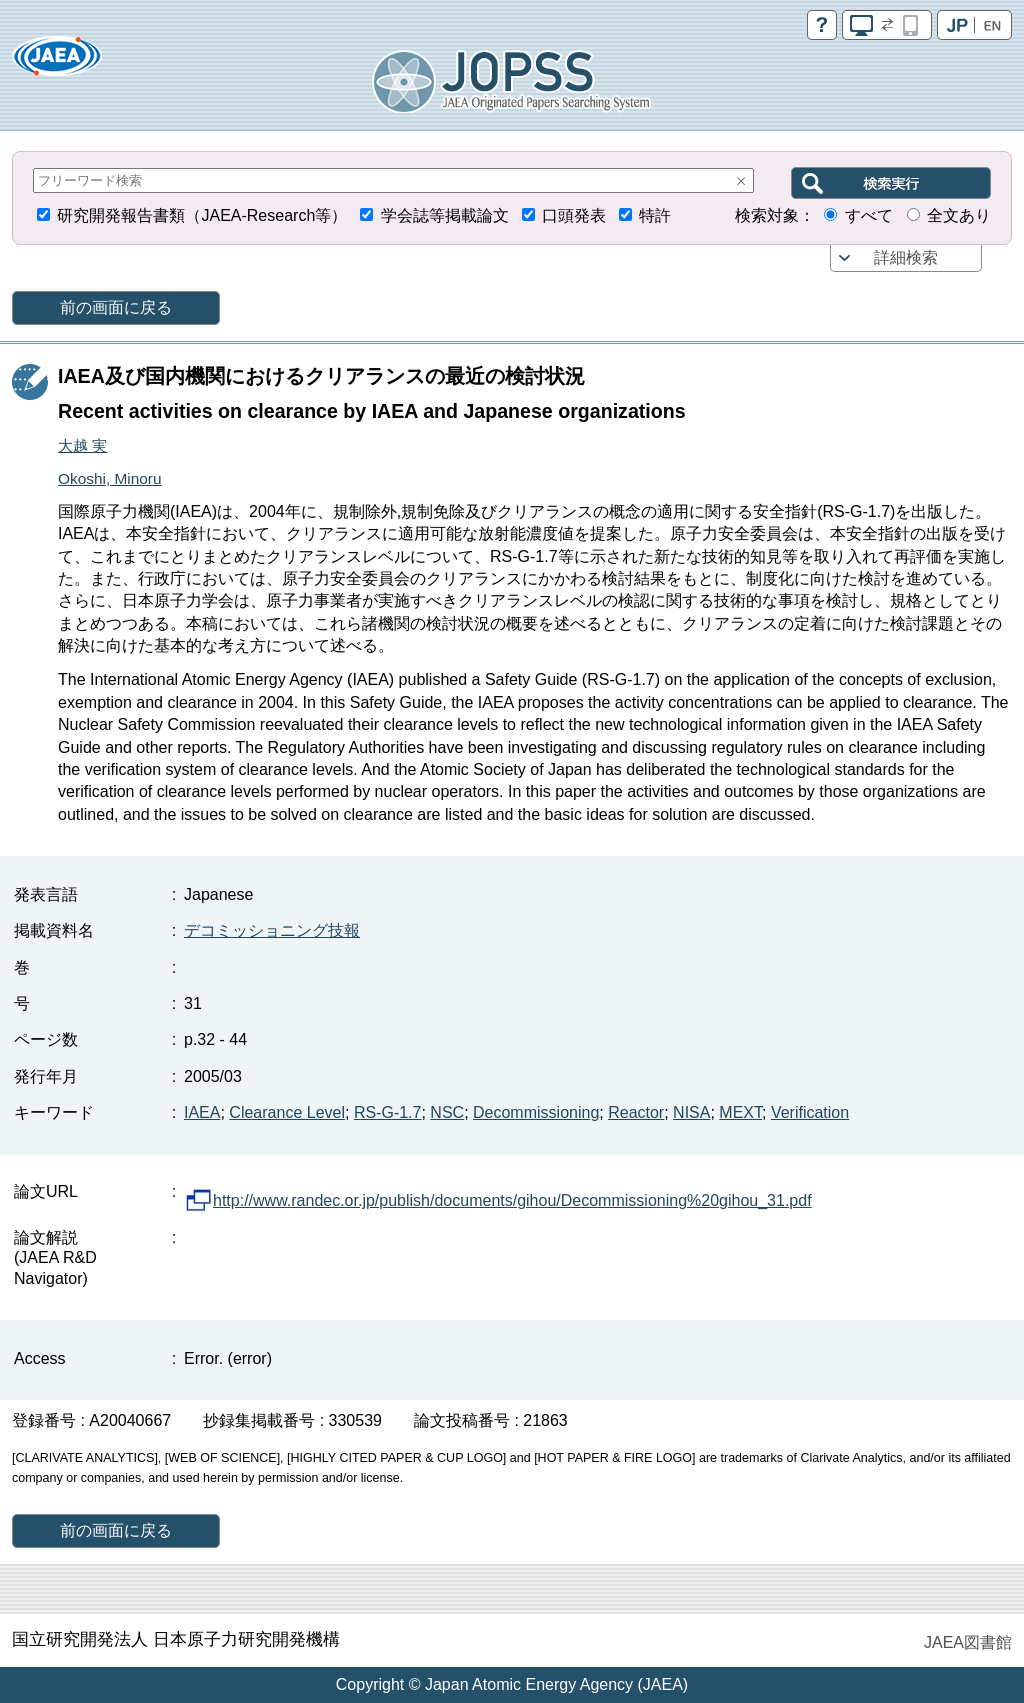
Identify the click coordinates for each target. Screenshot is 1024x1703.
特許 (655, 215)
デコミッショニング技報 (272, 930)
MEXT (740, 1112)
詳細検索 (906, 257)
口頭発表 (574, 215)
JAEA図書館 (968, 1642)
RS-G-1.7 (388, 1112)
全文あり (959, 215)
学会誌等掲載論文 (445, 215)
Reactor (636, 1112)
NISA (691, 1112)
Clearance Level (287, 1112)
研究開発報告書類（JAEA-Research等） (202, 215)
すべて (869, 215)
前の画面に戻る (116, 307)
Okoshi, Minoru (110, 478)
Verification (810, 1112)
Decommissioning (536, 1112)
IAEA (202, 1112)
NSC (447, 1112)
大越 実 (82, 445)
